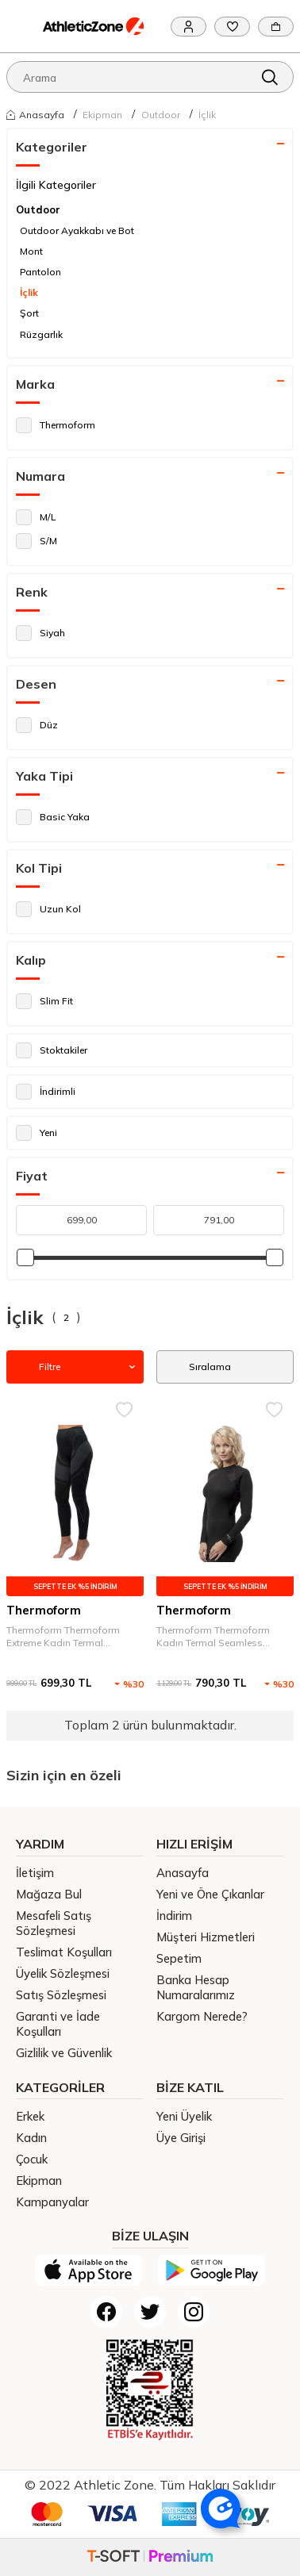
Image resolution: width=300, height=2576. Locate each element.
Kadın (31, 2137)
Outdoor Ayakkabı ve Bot (77, 230)
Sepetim (179, 1958)
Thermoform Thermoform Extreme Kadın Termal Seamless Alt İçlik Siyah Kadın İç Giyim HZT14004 (74, 1636)
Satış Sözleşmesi (61, 1994)
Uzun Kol (48, 909)
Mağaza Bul (49, 1894)
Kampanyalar (52, 2201)
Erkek (30, 2116)
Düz (37, 725)
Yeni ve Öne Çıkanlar (210, 1894)
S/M (36, 541)
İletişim (35, 1872)
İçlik (207, 115)
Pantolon (40, 272)
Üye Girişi (181, 2137)
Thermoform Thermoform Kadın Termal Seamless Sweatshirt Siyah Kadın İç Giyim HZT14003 (213, 1636)
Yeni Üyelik (184, 2116)
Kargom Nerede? (202, 2016)
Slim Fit (44, 1001)
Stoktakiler (51, 1050)
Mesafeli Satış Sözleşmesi (53, 1923)
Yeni (36, 1133)
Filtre (75, 1367)
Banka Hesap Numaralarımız (195, 1987)
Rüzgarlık (41, 334)
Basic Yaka (53, 817)
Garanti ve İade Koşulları (58, 2024)
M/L (36, 517)
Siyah (40, 633)
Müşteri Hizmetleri (205, 1936)
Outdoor (160, 115)
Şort (29, 313)
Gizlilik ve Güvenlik (64, 2052)
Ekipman (102, 115)
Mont (31, 251)
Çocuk (32, 2159)
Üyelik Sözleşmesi (63, 1973)
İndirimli (45, 1092)
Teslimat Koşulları (64, 1952)
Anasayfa (35, 114)
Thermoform (55, 425)
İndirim (174, 1915)
